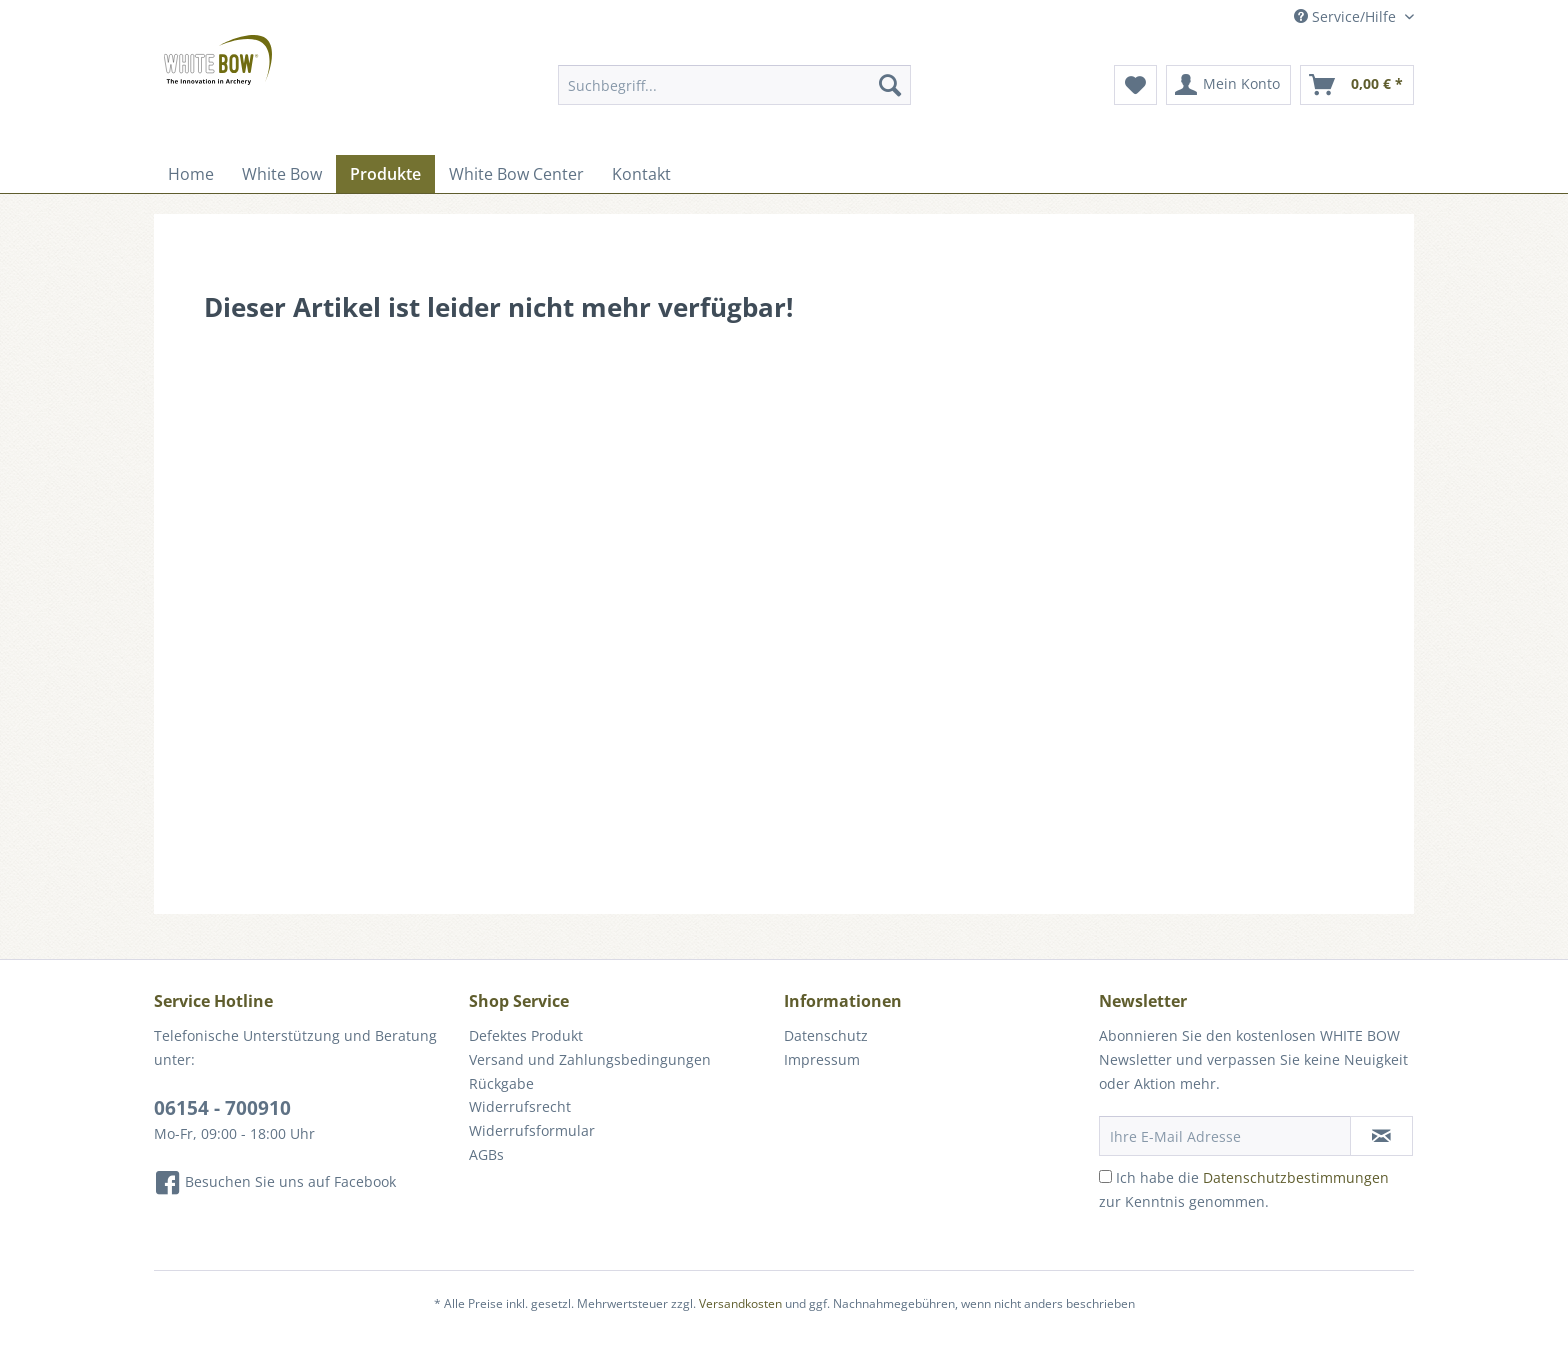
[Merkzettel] (1135, 85)
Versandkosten (740, 1303)
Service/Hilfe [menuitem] (1347, 16)
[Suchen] (890, 85)
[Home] (191, 174)
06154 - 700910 (222, 1108)
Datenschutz (826, 1035)
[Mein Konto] (1228, 85)
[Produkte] (385, 174)
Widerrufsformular (532, 1130)
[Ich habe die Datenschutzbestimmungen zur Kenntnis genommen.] (1105, 1176)
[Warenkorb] (1357, 85)
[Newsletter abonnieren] (1381, 1136)
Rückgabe (501, 1083)
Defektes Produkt (526, 1035)
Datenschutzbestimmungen (1296, 1177)
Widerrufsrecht (520, 1106)
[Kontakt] (641, 174)
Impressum (822, 1059)
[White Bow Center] (516, 174)
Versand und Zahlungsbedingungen (590, 1059)
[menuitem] (734, 94)
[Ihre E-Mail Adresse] (1225, 1136)
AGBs (486, 1154)
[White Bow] (282, 174)
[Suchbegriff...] (734, 85)
